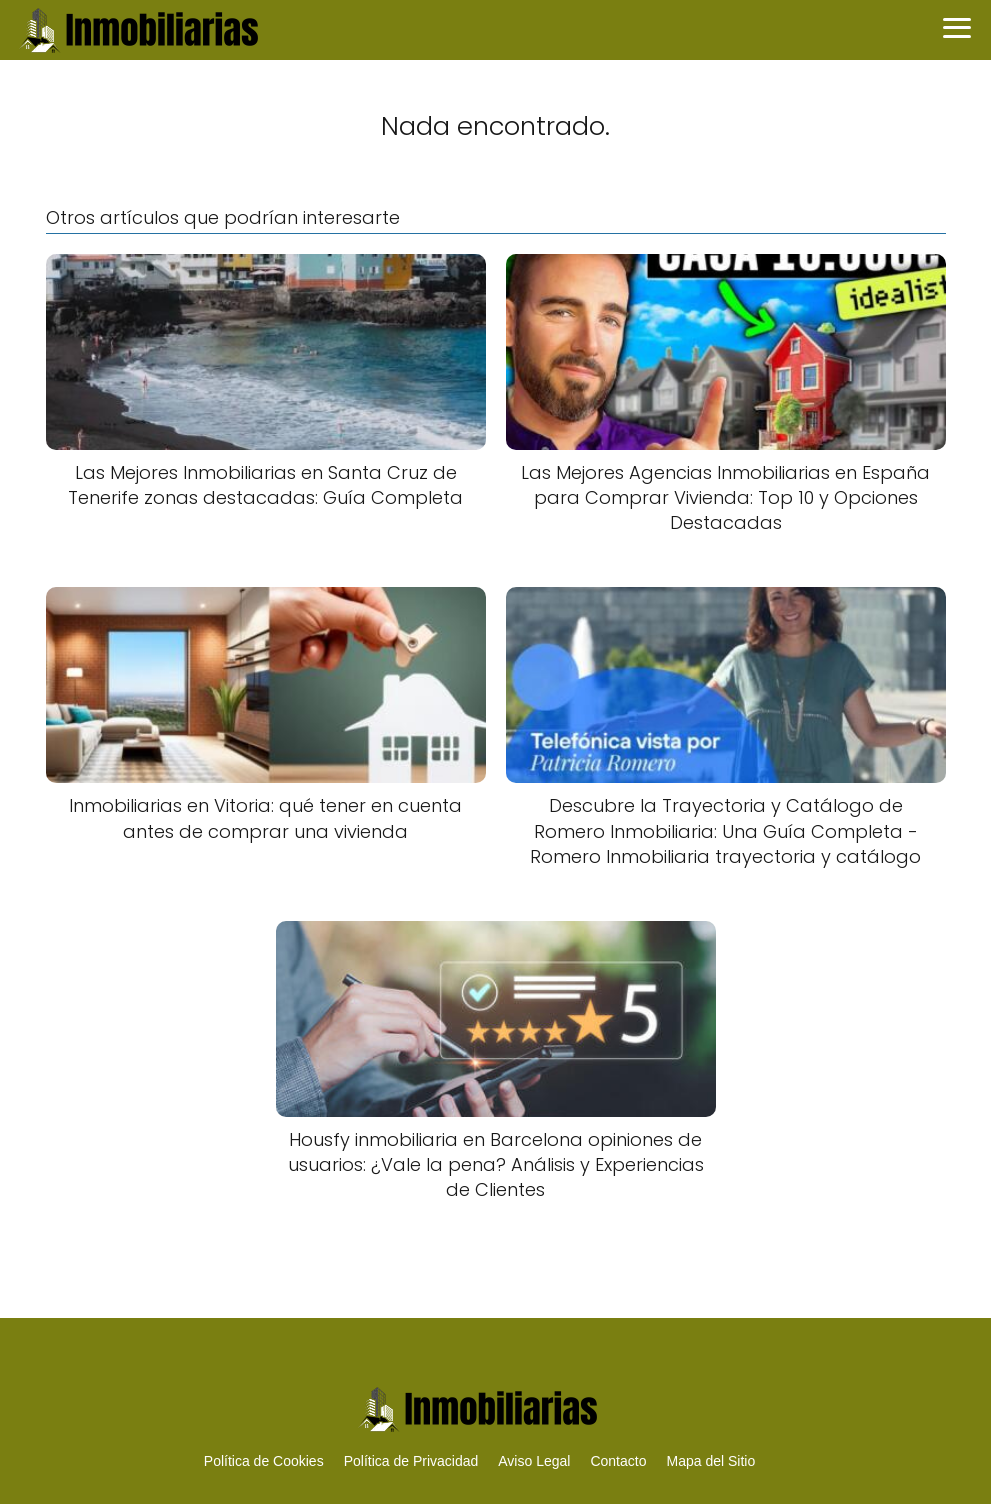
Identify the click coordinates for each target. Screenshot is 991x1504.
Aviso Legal (534, 1461)
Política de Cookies (264, 1461)
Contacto (618, 1461)
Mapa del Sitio (710, 1461)
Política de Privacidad (411, 1461)
